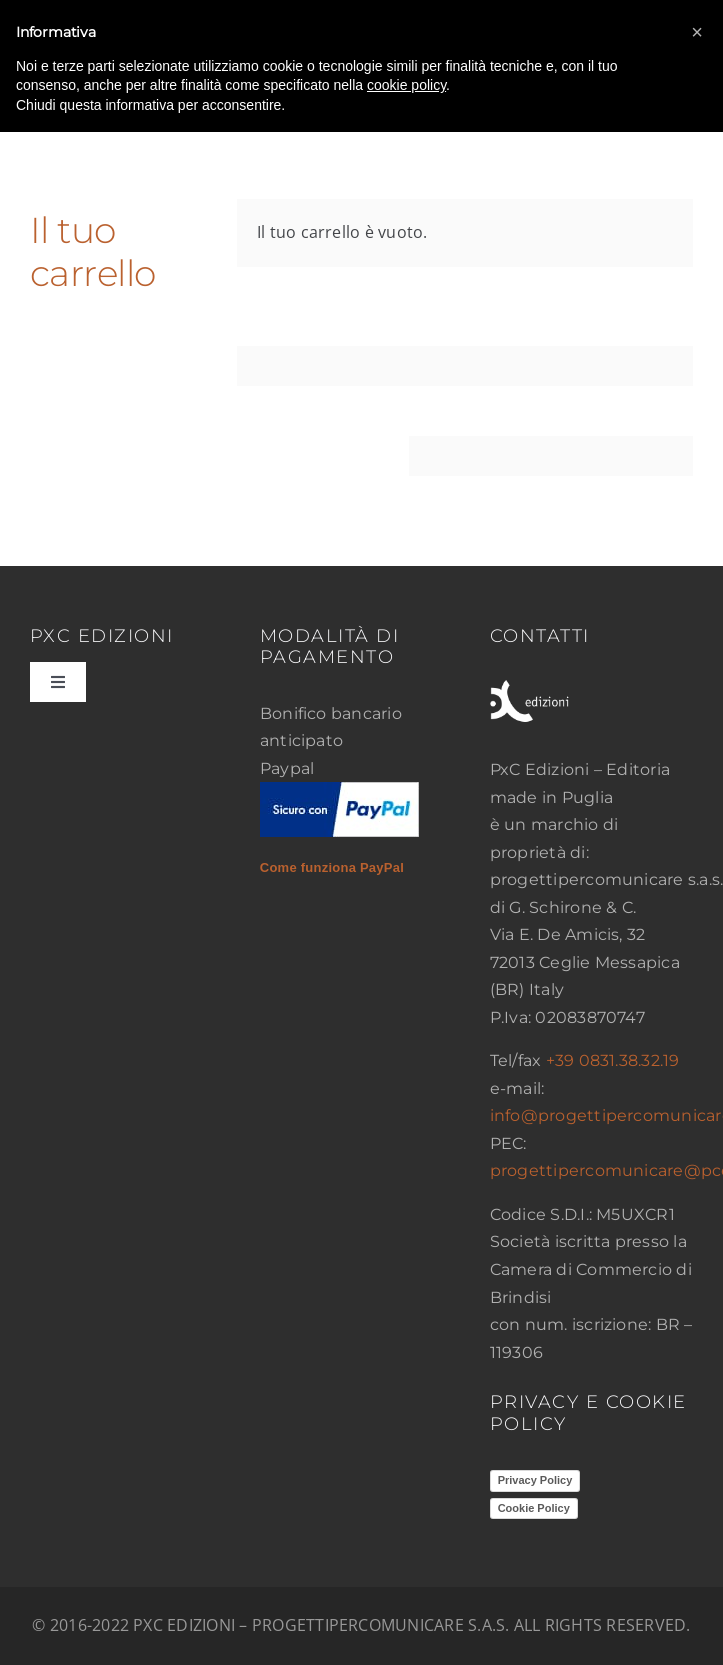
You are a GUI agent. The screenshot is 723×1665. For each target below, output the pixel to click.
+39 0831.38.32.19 (613, 1060)
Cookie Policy (534, 1508)
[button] (697, 32)
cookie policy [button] (406, 85)
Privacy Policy (535, 1480)
